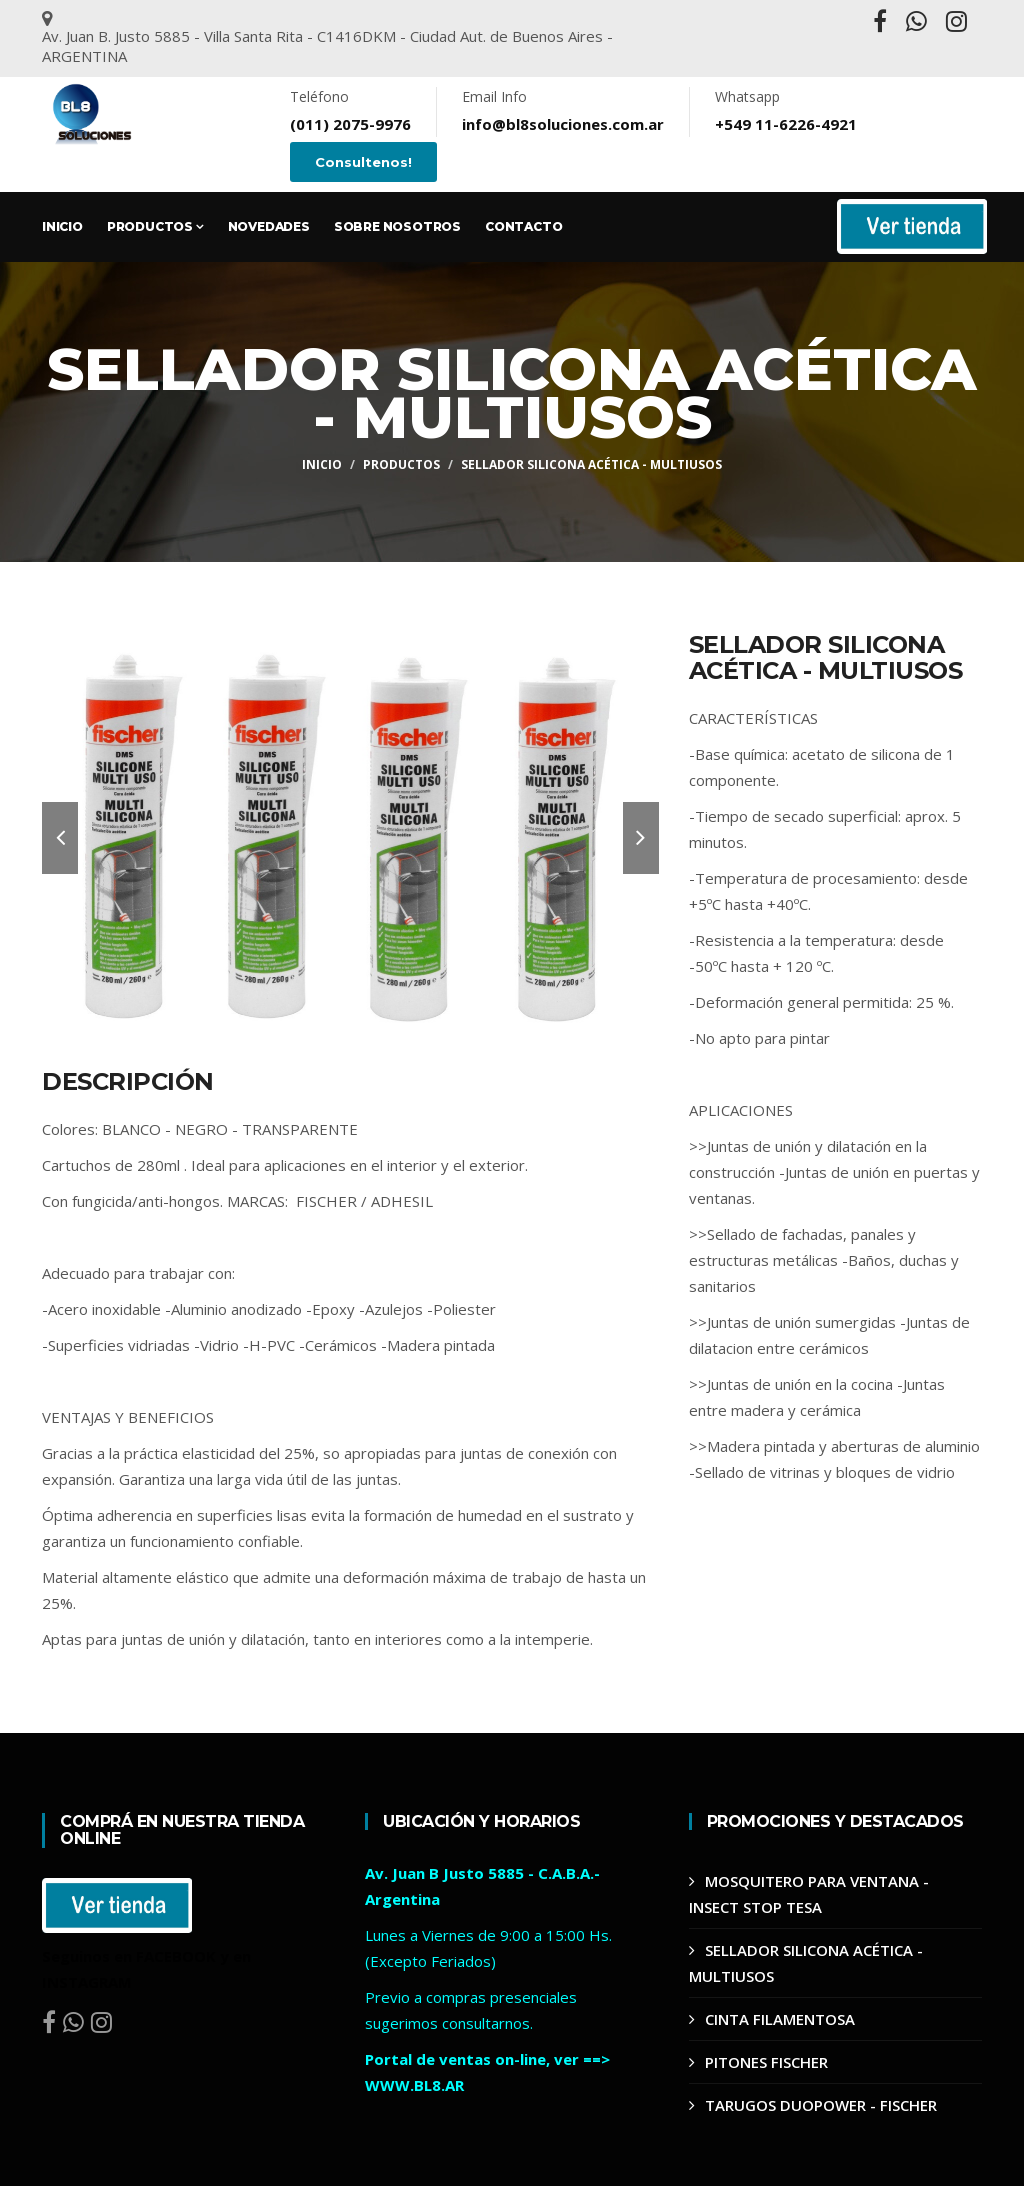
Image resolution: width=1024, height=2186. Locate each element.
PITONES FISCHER (766, 2062)
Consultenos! (363, 162)
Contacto (523, 226)
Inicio (62, 226)
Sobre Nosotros (397, 226)
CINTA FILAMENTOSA (780, 2019)
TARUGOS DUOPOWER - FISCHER (821, 2105)
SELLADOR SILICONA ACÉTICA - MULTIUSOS (591, 464)
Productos (155, 226)
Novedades (269, 226)
